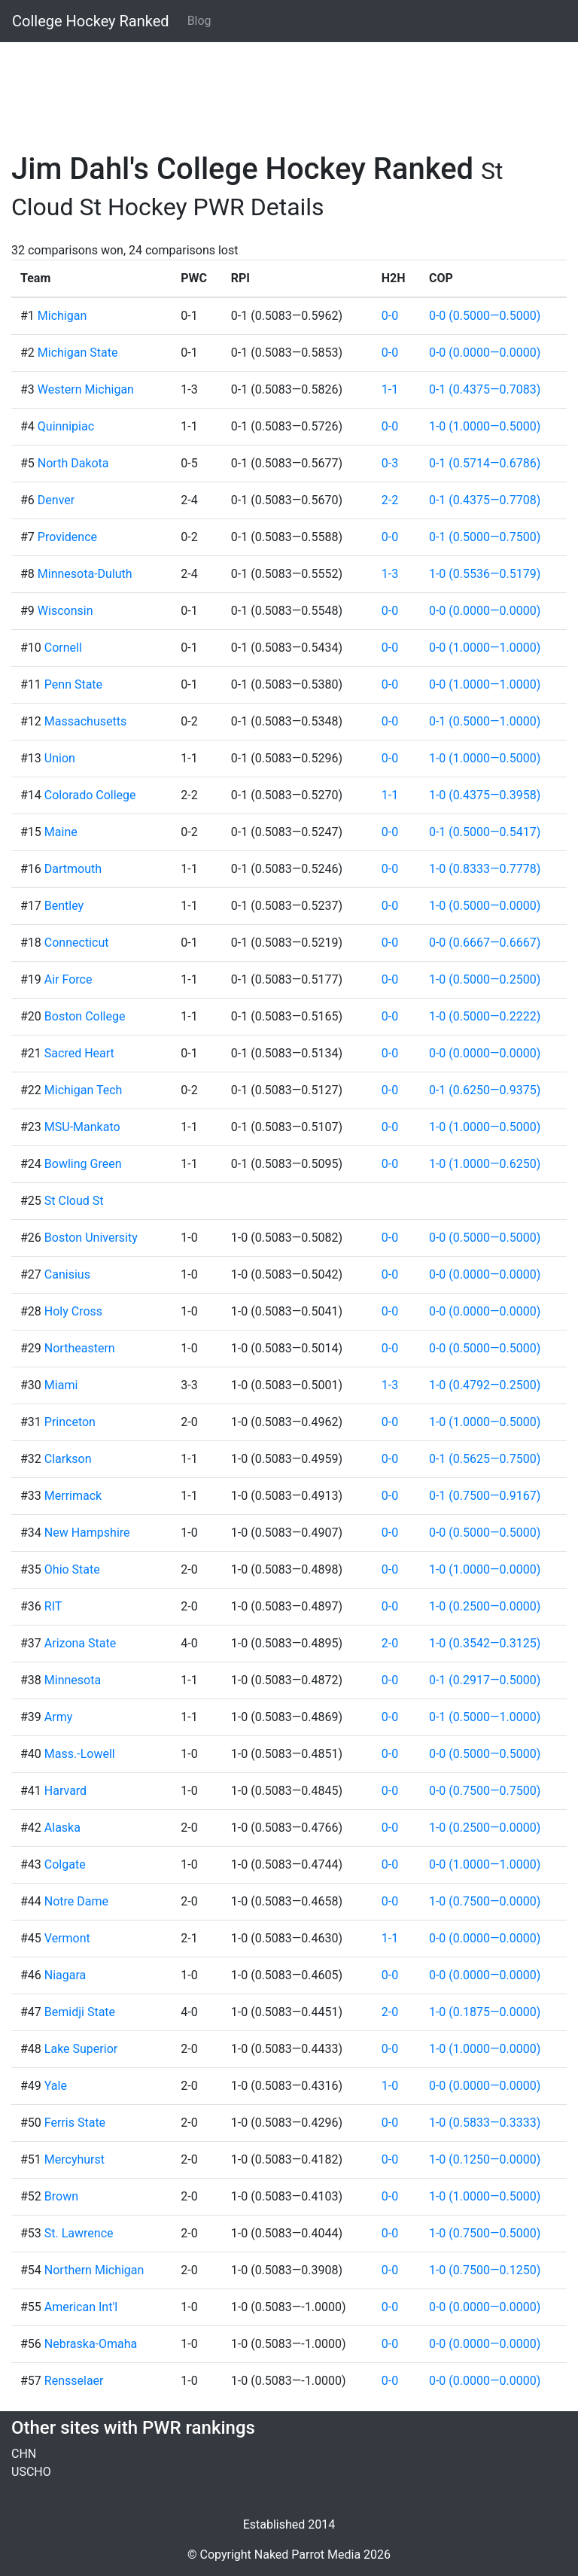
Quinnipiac (66, 426)
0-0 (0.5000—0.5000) (484, 316)
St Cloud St (74, 1201)
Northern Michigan (94, 2270)
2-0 (390, 1643)
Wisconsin (65, 611)
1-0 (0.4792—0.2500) (484, 1385)
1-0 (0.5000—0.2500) (484, 979)
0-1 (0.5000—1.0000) (484, 721)
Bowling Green (83, 1164)
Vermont (67, 1938)
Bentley (64, 906)
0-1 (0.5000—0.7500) (484, 537)
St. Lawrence (79, 2233)
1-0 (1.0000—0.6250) (484, 1164)
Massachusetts (85, 721)
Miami (61, 1385)
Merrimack (73, 1496)
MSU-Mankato (82, 1127)
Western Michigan (86, 389)
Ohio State (72, 1569)
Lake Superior (80, 2049)
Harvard (65, 1791)
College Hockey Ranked (90, 21)
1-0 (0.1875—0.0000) (484, 2012)
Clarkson (68, 1459)
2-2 (390, 500)
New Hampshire (87, 1532)
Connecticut (76, 942)
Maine (61, 832)
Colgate (65, 1864)
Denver (56, 500)
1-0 (390, 2086)
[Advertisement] (289, 88)
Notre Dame (76, 1901)
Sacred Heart (79, 1053)
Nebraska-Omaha (90, 2344)
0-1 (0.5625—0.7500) (484, 1459)
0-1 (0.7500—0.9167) (484, 1496)
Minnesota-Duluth (85, 574)
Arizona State (80, 1643)
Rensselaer (74, 2381)
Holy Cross (73, 1311)
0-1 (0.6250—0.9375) (484, 1090)
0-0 (390, 316)
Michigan (62, 316)
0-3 (390, 463)
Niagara (65, 1975)
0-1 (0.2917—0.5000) (484, 1680)
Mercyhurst (74, 2159)
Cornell (63, 647)
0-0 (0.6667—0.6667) (484, 942)
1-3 (390, 574)
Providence (67, 537)
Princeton (70, 1422)
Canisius (67, 1274)
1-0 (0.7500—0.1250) (484, 2270)
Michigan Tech (83, 1090)
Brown (61, 2196)
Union (59, 758)
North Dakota (73, 463)
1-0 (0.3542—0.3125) (484, 1643)
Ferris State (74, 2122)
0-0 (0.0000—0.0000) (484, 352)
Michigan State (78, 352)
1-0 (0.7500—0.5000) (484, 2233)
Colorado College (90, 795)
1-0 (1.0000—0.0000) (484, 1569)
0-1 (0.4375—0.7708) (484, 500)
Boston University (91, 1237)
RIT (53, 1606)
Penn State (73, 684)
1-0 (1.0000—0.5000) (484, 426)
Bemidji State (79, 2012)
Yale (55, 2086)
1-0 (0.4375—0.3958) (484, 795)
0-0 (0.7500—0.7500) (484, 1791)
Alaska (62, 1827)
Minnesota (72, 1680)
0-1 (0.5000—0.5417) (484, 832)
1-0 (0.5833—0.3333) (484, 2122)
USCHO (31, 2472)
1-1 (390, 389)
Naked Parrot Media (307, 2554)
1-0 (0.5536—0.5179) (484, 574)
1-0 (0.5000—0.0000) (484, 906)
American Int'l (80, 2307)
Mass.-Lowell (79, 1754)
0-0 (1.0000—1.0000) (484, 647)
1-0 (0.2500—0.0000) (484, 1606)
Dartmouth (73, 869)
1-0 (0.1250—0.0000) (484, 2159)
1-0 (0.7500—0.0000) (484, 1901)
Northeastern (79, 1348)
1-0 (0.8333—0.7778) (484, 869)
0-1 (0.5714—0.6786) (484, 463)
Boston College (85, 1016)
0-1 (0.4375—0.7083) (484, 389)
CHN (23, 2454)
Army (58, 1717)
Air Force (68, 979)
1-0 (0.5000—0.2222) (484, 1016)
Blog (199, 21)
